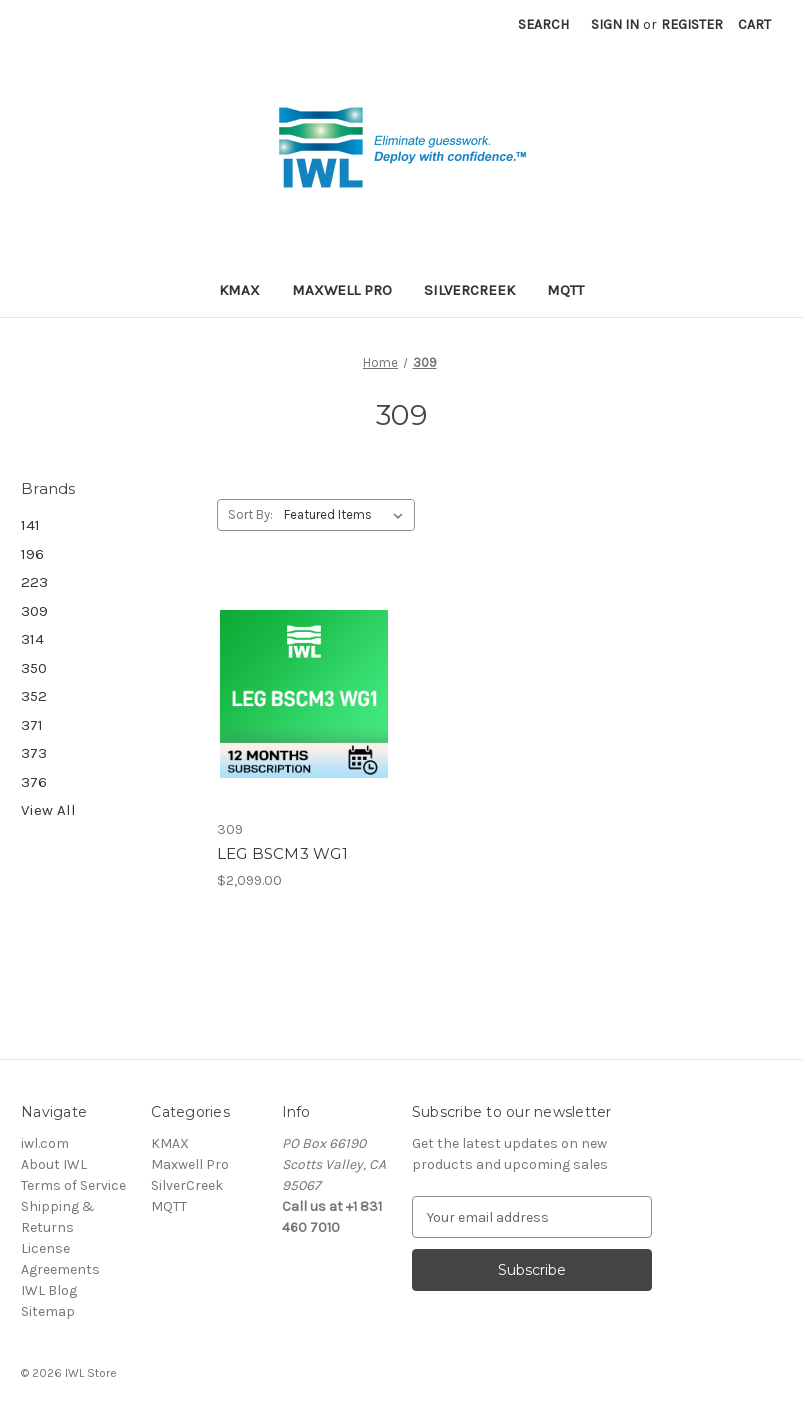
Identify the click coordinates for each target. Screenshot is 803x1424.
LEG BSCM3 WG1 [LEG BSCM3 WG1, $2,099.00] (282, 853)
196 (32, 554)
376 (34, 782)
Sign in (615, 24)
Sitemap (48, 1311)
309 (34, 611)
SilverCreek (469, 290)
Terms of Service (73, 1185)
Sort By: (250, 514)
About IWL (54, 1164)
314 (32, 639)
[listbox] (347, 515)
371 (32, 725)
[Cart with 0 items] (754, 24)
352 (34, 696)
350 (34, 668)
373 (34, 753)
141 (30, 525)
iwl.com (45, 1143)
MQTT (565, 290)
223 (34, 582)
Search (543, 24)
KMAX (239, 290)
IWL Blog (49, 1290)
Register (692, 24)
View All (48, 810)
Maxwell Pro (342, 290)
